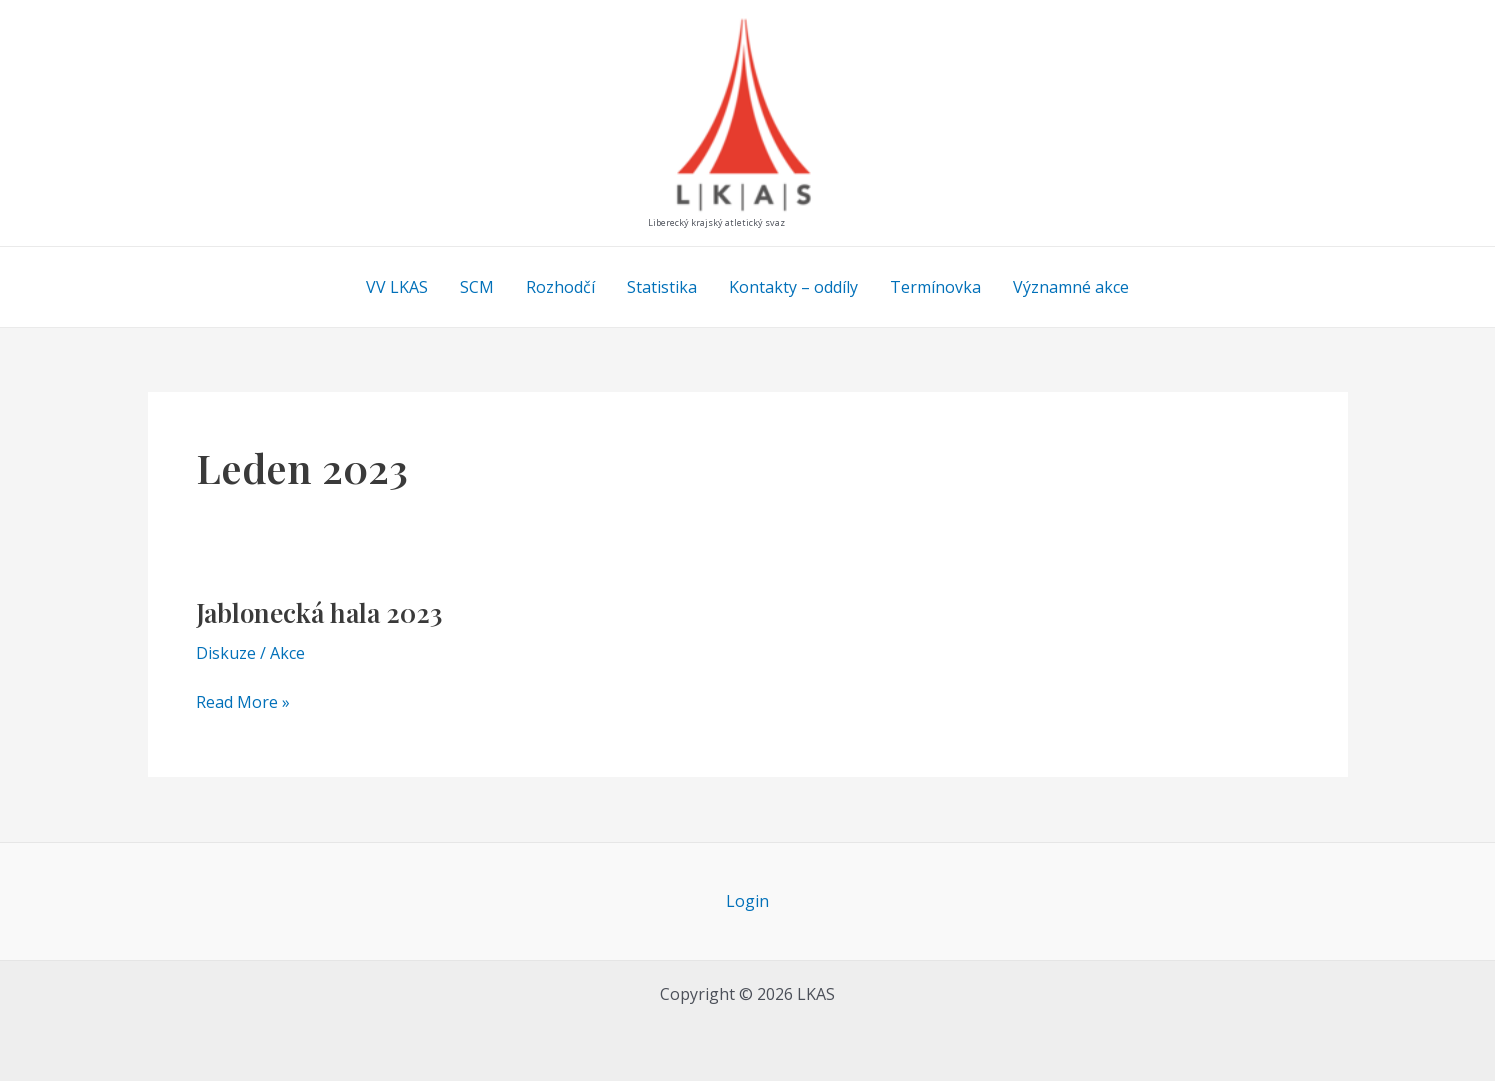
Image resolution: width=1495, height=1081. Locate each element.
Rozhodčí (560, 287)
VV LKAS (397, 287)
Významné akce (1071, 287)
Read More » (243, 702)
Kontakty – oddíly (793, 287)
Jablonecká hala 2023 (319, 612)
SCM (477, 287)
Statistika (662, 287)
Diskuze (226, 653)
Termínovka (935, 287)
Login (747, 901)
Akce (287, 653)
